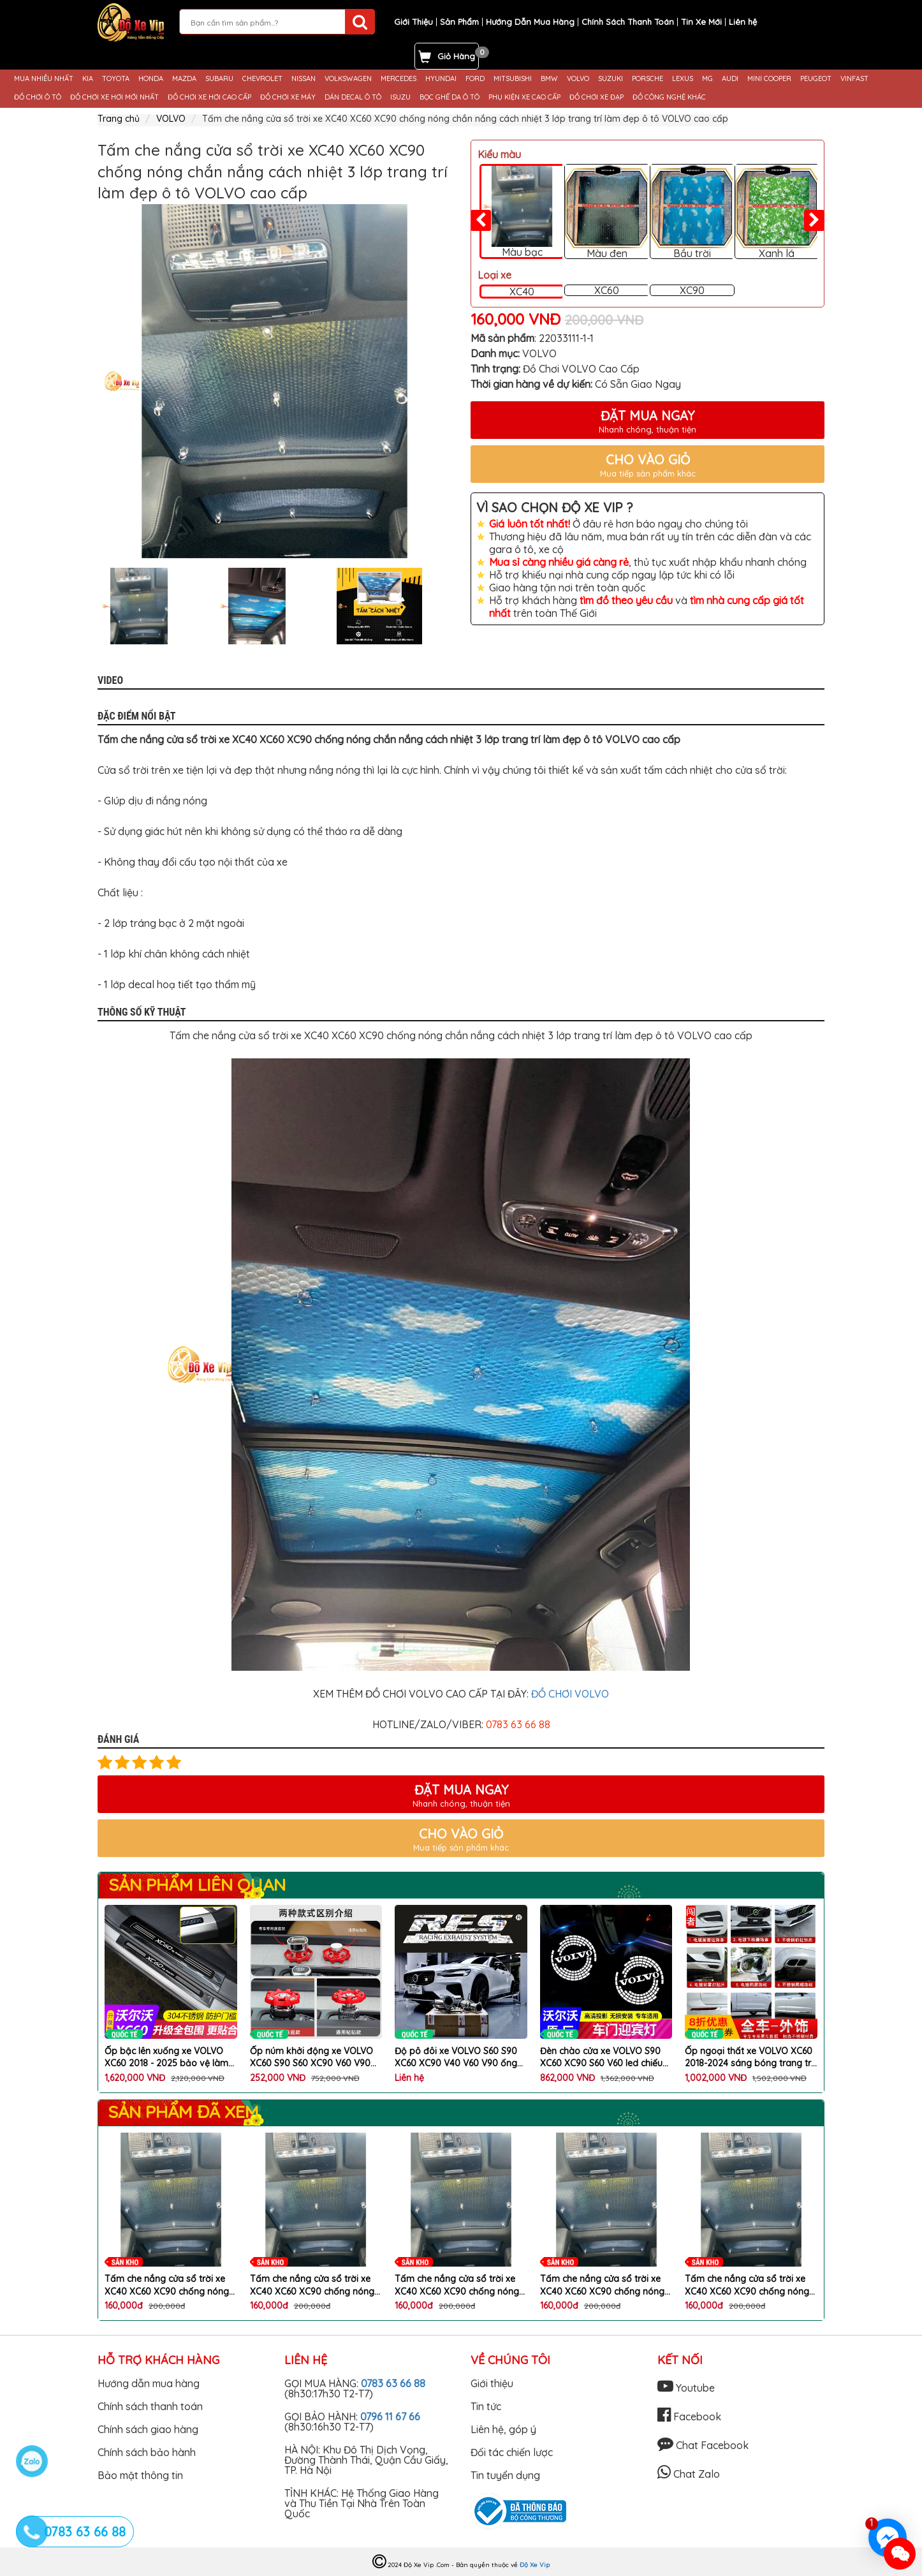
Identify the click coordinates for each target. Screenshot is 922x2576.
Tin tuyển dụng (505, 2475)
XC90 (692, 290)
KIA (87, 78)
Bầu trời (692, 212)
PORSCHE (647, 78)
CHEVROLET (262, 78)
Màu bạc (521, 212)
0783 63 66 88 (393, 2383)
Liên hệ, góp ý (503, 2429)
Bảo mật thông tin (140, 2475)
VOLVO (578, 78)
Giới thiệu (492, 2383)
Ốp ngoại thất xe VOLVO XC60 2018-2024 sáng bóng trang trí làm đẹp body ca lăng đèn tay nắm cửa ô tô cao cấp (749, 2057)
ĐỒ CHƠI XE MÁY (288, 97)
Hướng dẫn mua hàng (149, 2383)
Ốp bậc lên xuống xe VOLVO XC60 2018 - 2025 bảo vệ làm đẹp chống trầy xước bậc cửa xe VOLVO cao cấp (166, 2057)
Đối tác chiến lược (512, 2452)
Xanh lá (777, 212)
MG (707, 78)
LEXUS (682, 78)
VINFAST (854, 78)
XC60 (606, 290)
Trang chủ (119, 118)
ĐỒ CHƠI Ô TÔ (37, 97)
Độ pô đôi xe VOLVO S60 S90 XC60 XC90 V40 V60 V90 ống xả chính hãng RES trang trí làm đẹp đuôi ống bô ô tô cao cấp (461, 2057)
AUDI (730, 78)
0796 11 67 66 (390, 2416)
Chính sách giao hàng (148, 2429)
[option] (274, 381)
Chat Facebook (703, 2445)
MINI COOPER (769, 78)
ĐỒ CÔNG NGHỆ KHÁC (669, 97)
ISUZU (400, 97)
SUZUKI (610, 78)
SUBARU (219, 78)
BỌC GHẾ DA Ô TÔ (449, 97)
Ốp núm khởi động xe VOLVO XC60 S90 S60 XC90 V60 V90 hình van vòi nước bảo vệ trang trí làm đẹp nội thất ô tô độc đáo (316, 2057)
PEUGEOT (815, 78)
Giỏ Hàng (456, 56)
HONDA (150, 78)
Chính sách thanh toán (150, 2406)
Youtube (686, 2387)
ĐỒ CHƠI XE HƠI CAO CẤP (209, 97)
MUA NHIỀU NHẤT (43, 78)
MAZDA (184, 78)
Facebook (689, 2416)
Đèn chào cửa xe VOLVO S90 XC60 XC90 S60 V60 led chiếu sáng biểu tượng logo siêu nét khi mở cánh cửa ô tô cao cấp (602, 2057)
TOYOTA (115, 78)
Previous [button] (88, 606)
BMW (549, 78)
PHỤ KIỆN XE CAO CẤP (524, 97)
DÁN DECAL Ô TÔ (353, 97)
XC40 (521, 291)
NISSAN (303, 78)
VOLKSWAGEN (348, 78)
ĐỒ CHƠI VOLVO (570, 1693)
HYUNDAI (441, 78)
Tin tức (486, 2406)
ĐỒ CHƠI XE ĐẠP (596, 97)
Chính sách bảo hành (147, 2452)
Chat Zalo (688, 2474)
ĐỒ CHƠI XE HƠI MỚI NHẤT (114, 97)
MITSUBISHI (513, 78)
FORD (475, 78)
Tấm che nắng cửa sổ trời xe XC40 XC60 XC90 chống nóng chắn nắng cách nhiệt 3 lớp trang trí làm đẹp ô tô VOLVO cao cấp (167, 2285)
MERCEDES (398, 78)
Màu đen (606, 212)
